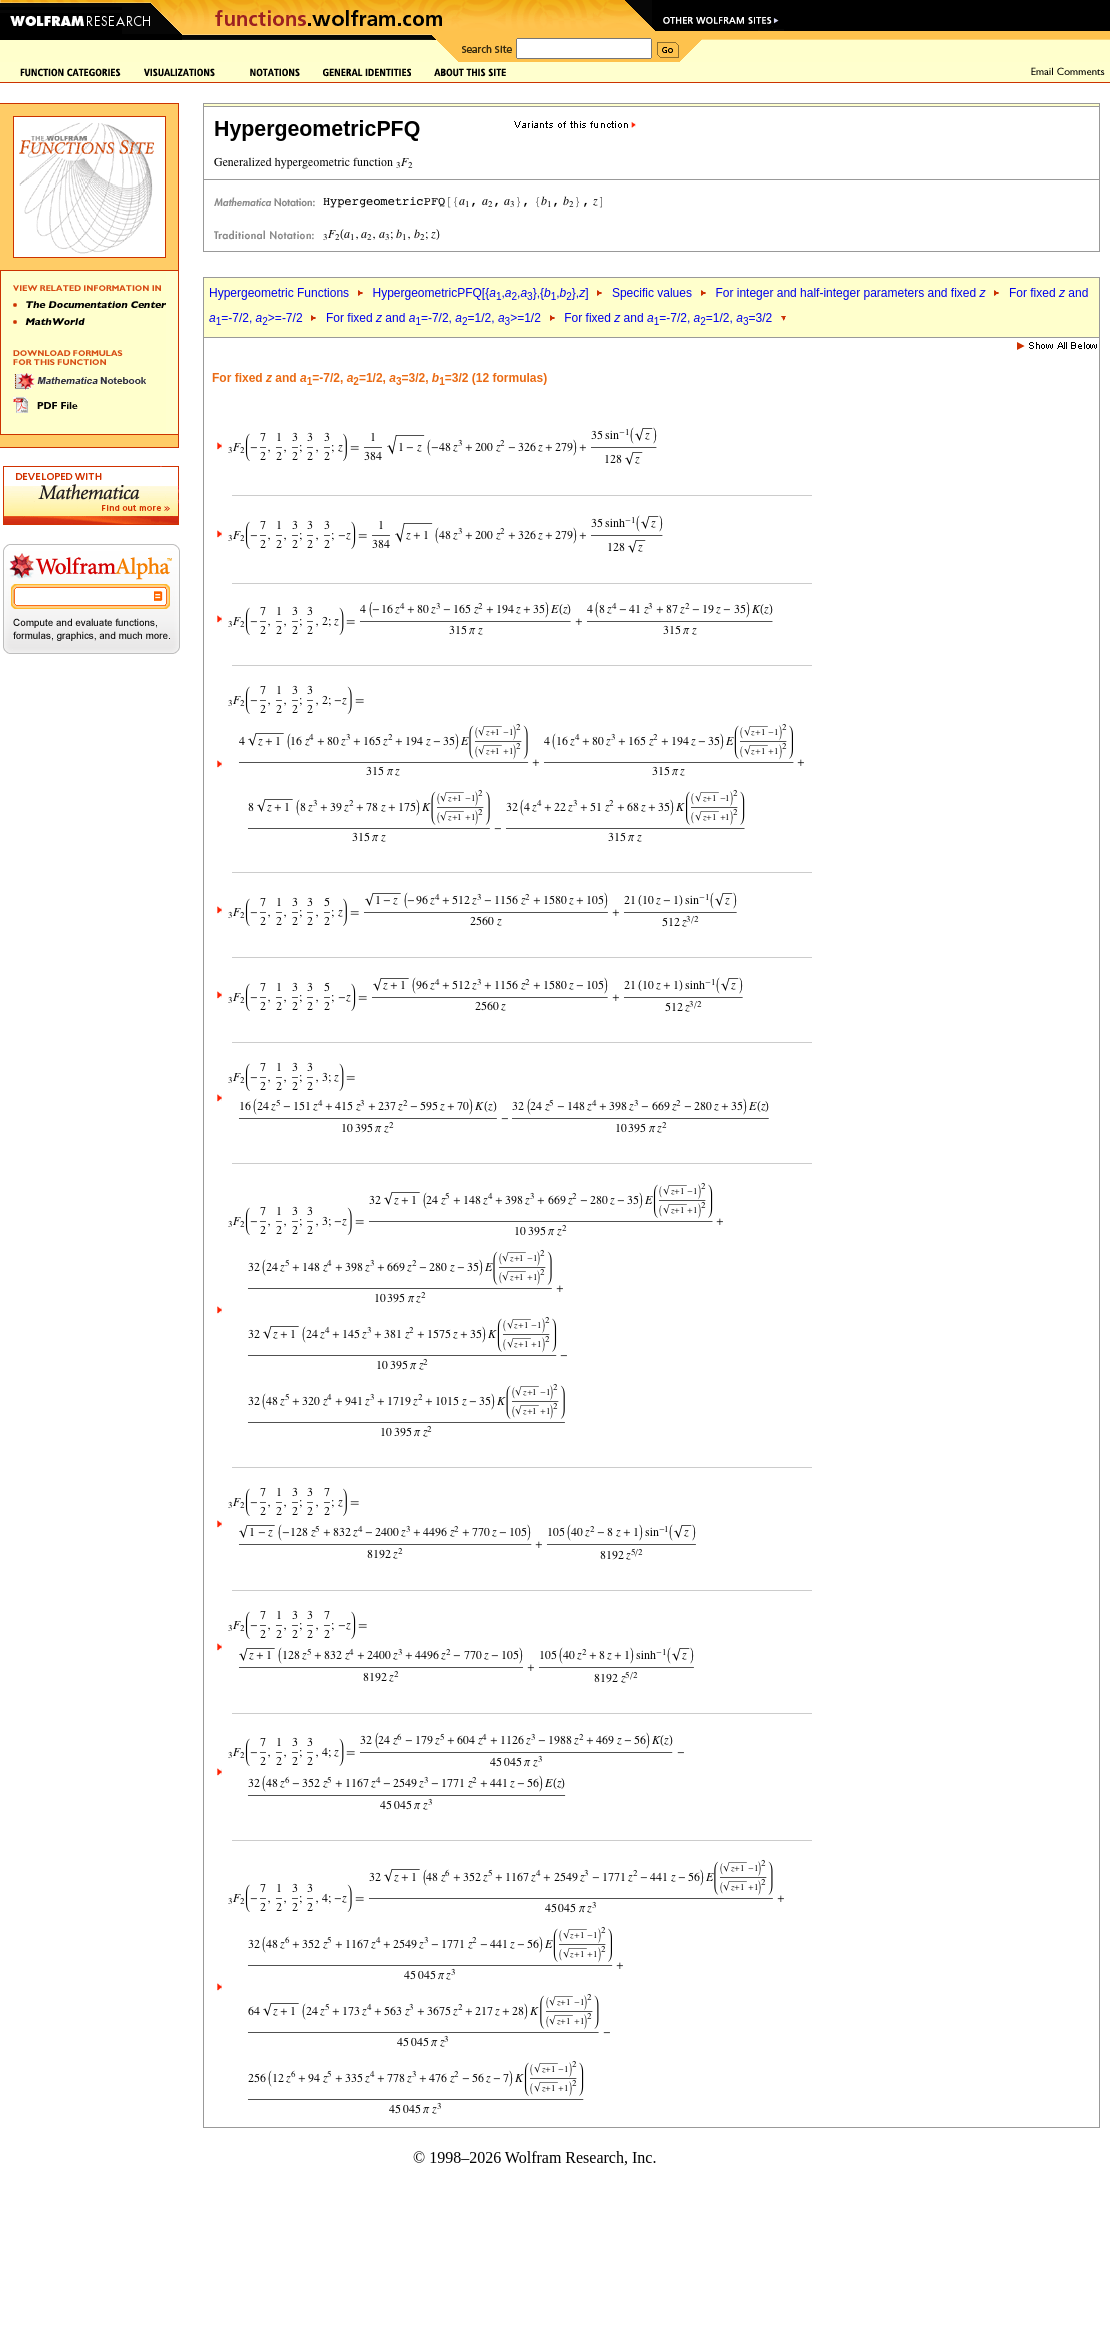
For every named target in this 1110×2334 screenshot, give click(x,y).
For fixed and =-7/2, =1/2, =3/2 (668, 318)
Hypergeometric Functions (279, 293)
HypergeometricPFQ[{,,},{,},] (480, 293)
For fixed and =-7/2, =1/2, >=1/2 (433, 318)
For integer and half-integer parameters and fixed (850, 293)
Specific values (652, 293)
